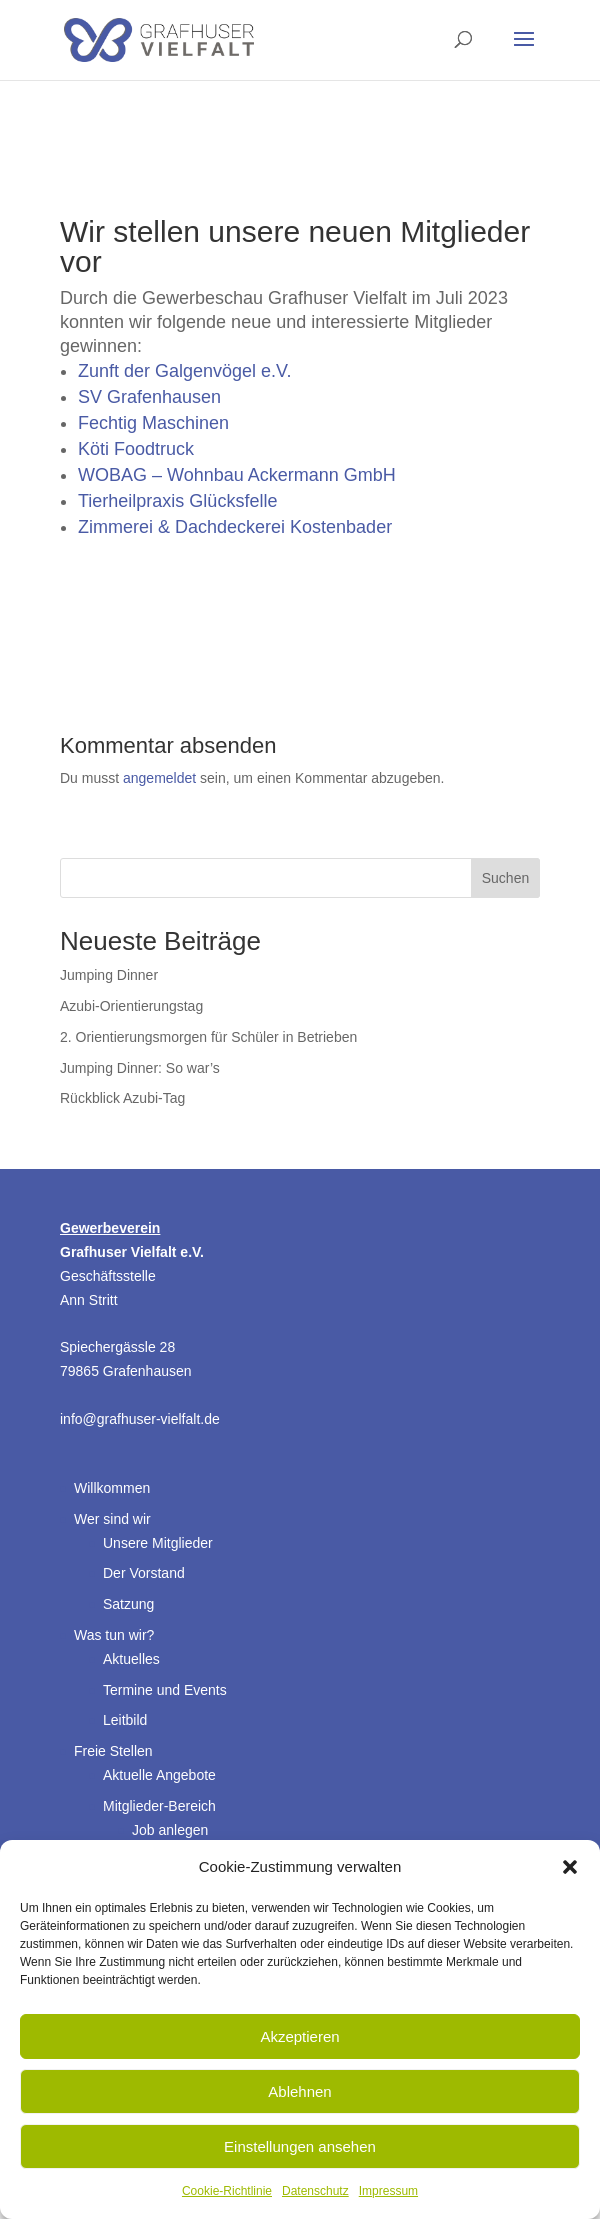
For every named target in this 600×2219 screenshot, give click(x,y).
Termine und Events (165, 1690)
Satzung (128, 1604)
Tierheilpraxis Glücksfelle (177, 501)
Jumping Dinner (109, 975)
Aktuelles (131, 1659)
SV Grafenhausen (149, 397)
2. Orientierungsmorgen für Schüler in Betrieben (208, 1037)
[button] (570, 1867)
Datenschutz (315, 2191)
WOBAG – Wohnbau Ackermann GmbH (237, 475)
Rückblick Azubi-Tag (122, 1098)
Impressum (388, 2191)
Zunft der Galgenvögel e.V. (184, 371)
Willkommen (112, 1488)
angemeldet (159, 778)
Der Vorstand (144, 1573)
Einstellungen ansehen (300, 2146)
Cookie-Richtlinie (227, 2191)
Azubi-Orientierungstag (131, 1006)
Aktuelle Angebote (159, 1775)
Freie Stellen (113, 1751)
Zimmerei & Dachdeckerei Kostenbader (235, 527)
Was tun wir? (114, 1635)
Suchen (505, 878)
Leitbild (125, 1720)
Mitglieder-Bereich (159, 1806)
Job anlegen (170, 1830)
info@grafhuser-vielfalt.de (140, 1419)
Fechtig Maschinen (153, 423)
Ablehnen (299, 2091)
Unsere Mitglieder (158, 1543)
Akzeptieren (299, 2036)
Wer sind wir (112, 1519)
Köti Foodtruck (136, 449)
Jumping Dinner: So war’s (140, 1068)
